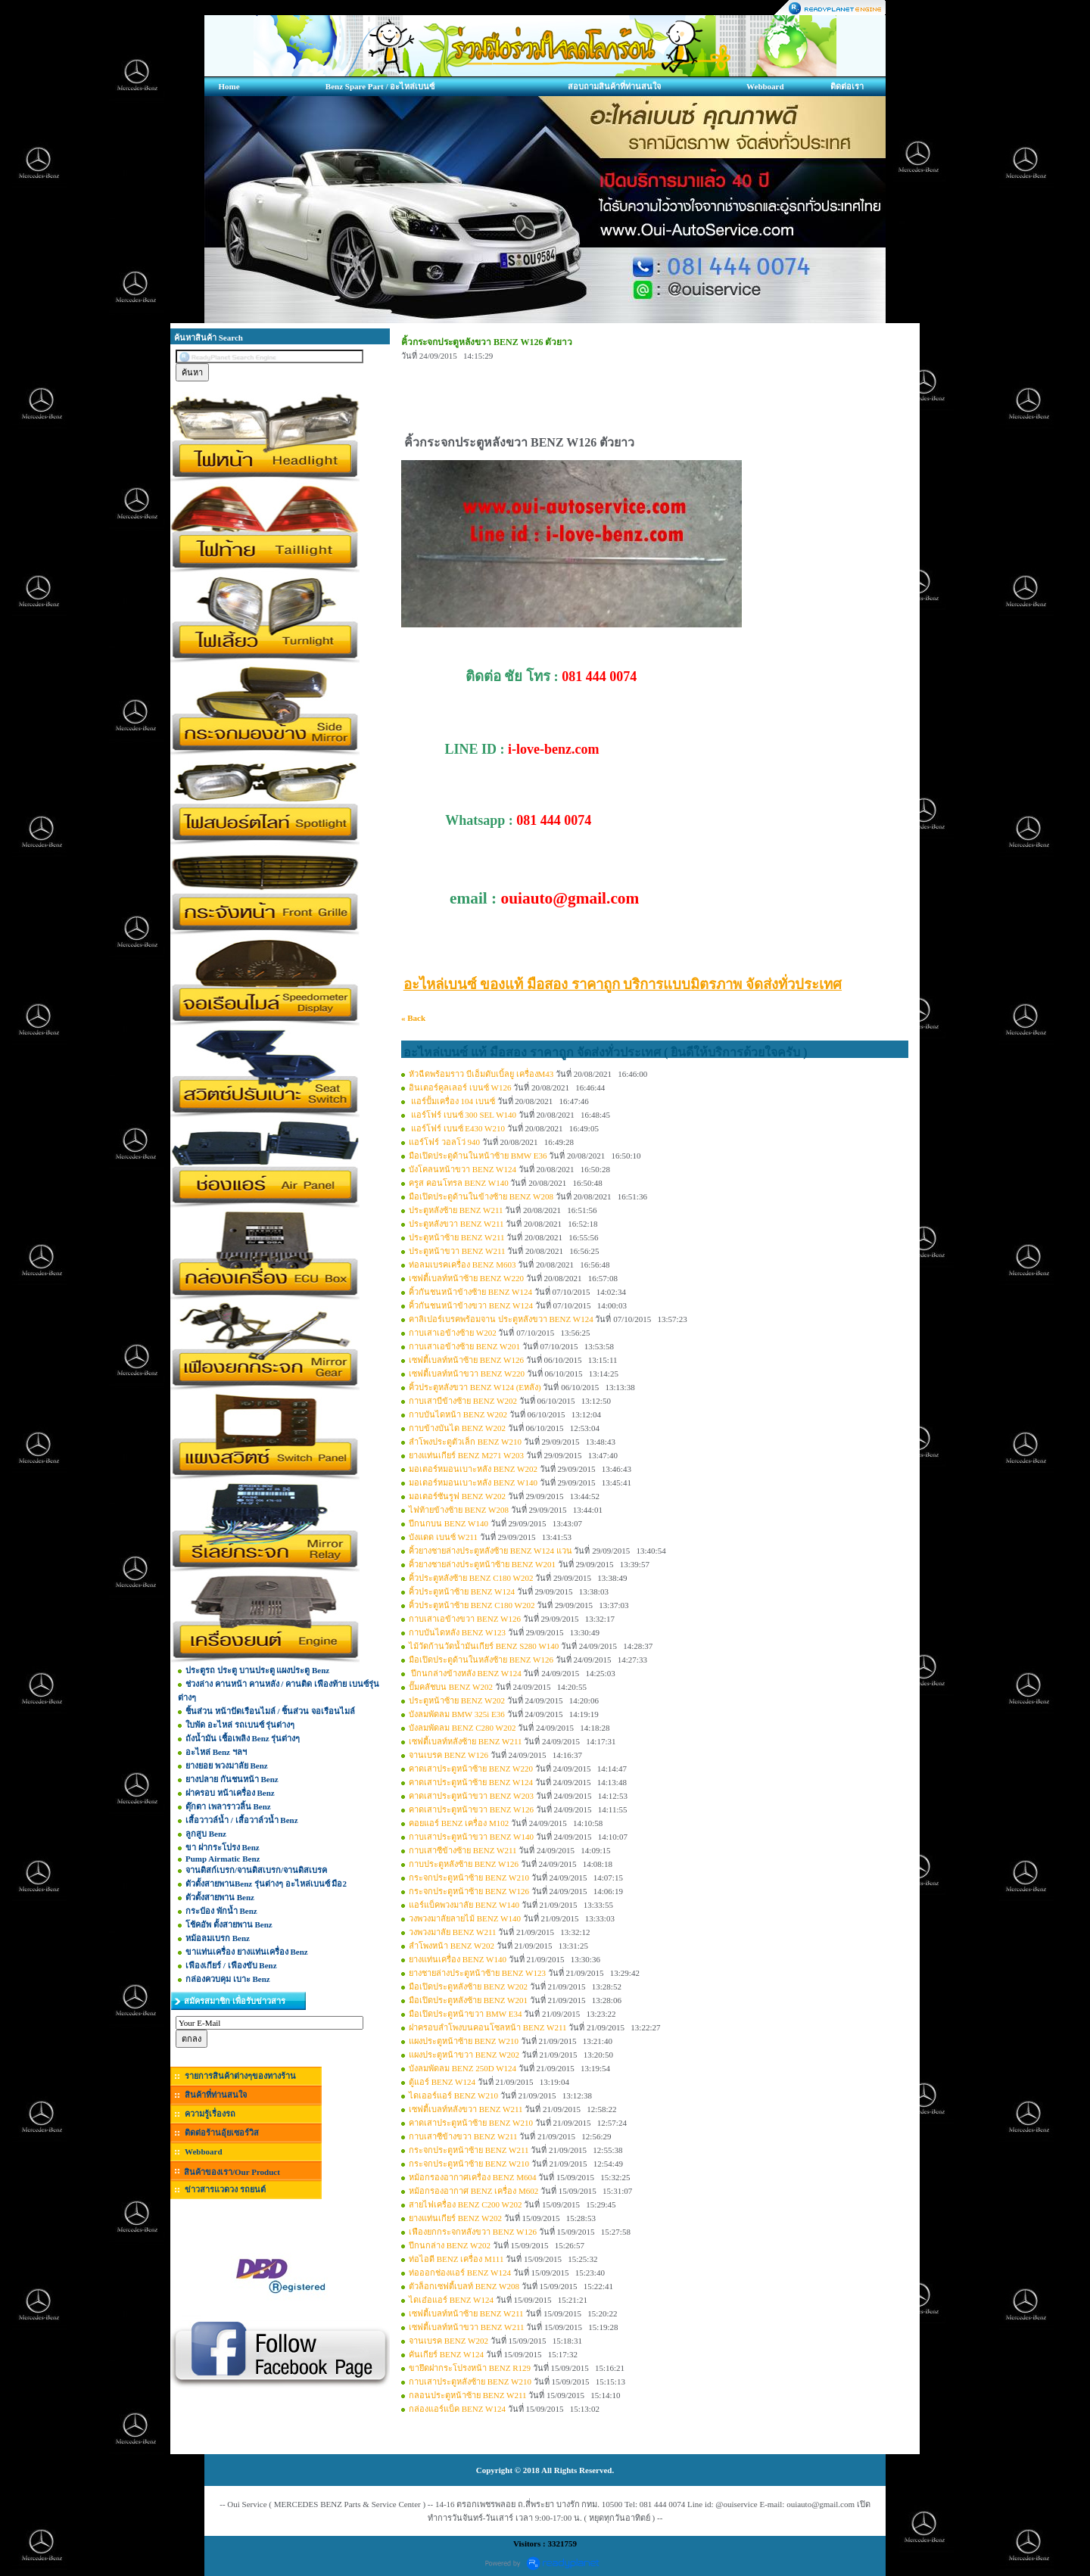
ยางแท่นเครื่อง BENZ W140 (457, 1959)
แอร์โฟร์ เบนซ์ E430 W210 (457, 1128)
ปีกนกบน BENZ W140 (448, 1523)
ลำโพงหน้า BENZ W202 (451, 1945)
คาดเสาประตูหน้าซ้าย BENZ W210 (471, 2122)
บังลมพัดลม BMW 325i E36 (457, 1714)
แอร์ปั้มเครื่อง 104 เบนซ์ (453, 1101)
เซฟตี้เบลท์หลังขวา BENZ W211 (466, 2109)
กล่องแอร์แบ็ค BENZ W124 (457, 2408)
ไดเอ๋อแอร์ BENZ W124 (451, 2299)
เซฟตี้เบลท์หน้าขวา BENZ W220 (467, 1373)
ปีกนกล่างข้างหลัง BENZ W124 (465, 1673)
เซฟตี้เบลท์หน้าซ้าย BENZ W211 (466, 2313)
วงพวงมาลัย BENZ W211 (453, 1932)
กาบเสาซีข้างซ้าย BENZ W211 (463, 1850)
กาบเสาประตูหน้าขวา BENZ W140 (471, 1836)
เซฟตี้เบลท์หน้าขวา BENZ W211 (467, 2327)
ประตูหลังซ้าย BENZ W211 (456, 1210)
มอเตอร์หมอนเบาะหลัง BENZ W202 (473, 1468)
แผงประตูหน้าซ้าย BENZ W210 (464, 2041)
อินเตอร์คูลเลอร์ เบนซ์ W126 (460, 1087)
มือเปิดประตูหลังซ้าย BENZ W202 (468, 1986)
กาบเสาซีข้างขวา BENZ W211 (463, 2136)
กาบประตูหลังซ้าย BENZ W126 (464, 1863)
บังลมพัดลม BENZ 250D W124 (462, 2068)
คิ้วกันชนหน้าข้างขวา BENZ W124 (471, 1305)
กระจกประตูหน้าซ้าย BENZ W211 (469, 2149)
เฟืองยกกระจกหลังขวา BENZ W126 (473, 2231)
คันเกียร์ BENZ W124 (446, 2354)
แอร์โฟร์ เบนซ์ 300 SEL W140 (462, 1114)
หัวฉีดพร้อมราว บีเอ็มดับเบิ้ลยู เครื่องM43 (481, 1073)
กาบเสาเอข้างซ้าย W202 (453, 1332)
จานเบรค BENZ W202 (448, 2340)
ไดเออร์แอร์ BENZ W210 (453, 2095)
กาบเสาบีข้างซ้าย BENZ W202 (463, 1400)
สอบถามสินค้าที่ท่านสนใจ (614, 86)
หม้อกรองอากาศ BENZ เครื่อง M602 (473, 2190)
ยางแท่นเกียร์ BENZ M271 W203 (466, 1455)
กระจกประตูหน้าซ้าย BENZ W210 (469, 1877)
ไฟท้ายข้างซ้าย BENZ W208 (459, 1509)
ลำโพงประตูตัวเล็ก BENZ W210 (465, 1441)
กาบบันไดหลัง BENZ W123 (457, 1632)
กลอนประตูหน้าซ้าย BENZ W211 (468, 2395)
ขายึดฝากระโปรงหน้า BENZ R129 (470, 2367)
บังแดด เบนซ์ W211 (443, 1537)
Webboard (765, 86)
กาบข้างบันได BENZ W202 (457, 1428)
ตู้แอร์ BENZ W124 (442, 2081)
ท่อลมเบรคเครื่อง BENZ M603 (462, 1264)
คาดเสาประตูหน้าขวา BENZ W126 (471, 1809)
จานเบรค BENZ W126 (448, 1754)
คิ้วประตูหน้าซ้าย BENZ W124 (462, 1591)
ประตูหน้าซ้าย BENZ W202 (457, 1700)
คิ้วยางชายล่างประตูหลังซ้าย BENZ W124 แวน (490, 1550)
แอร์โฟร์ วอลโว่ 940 (444, 1141)
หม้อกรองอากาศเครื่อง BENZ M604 (473, 2177)
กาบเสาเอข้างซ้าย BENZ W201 (464, 1346)
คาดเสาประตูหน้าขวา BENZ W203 (471, 1795)
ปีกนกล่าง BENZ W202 (449, 2245)
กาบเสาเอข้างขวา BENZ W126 (465, 1618)
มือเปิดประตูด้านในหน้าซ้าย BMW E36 (478, 1155)
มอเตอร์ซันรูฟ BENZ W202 (457, 1496)
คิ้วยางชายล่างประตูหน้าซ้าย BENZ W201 (482, 1564)
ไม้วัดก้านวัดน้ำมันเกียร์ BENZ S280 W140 (484, 1645)
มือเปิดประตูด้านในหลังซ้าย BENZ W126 (481, 1659)
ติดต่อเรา (847, 86)
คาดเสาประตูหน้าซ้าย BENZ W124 (471, 1782)
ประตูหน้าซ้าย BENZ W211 (457, 1237)
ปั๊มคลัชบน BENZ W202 (451, 1686)
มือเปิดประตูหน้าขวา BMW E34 (465, 2013)
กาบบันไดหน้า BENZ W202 (458, 1414)
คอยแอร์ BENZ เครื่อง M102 (459, 1823)
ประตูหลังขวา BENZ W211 (456, 1223)
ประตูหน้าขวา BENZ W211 (457, 1250)
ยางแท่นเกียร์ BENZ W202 (455, 2218)
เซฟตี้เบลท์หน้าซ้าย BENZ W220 (466, 1278)
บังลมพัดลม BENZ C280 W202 (462, 1727)
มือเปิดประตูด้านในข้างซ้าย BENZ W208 (481, 1196)
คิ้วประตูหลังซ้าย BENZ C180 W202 (471, 1577)
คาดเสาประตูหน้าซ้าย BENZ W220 (471, 1768)
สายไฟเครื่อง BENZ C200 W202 (465, 2204)
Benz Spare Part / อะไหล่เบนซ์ (379, 86)
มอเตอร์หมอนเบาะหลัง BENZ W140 (473, 1482)
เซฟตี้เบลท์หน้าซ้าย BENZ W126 (466, 1359)
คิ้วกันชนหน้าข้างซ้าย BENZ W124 (470, 1291)
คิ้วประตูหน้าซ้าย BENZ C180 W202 (472, 1605)
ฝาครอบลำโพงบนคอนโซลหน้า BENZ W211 (488, 2027)
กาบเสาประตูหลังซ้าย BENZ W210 (470, 2381)
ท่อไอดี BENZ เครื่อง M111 (456, 2258)
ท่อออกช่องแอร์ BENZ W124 (460, 2272)
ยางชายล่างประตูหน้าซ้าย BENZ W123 (477, 1972)
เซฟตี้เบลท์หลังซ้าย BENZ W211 (465, 1741)
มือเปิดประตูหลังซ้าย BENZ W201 (468, 2000)
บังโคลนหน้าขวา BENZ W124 (462, 1169)
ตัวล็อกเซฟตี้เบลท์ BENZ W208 (464, 2286)
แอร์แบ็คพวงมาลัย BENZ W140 (464, 1904)
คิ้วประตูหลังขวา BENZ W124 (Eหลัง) (475, 1387)
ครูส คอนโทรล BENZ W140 (459, 1182)
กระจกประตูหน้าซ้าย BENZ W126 (469, 1891)
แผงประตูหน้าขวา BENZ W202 (464, 2054)
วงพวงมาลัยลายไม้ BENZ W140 (465, 1918)
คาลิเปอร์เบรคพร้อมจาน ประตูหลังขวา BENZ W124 (501, 1319)
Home (228, 86)
